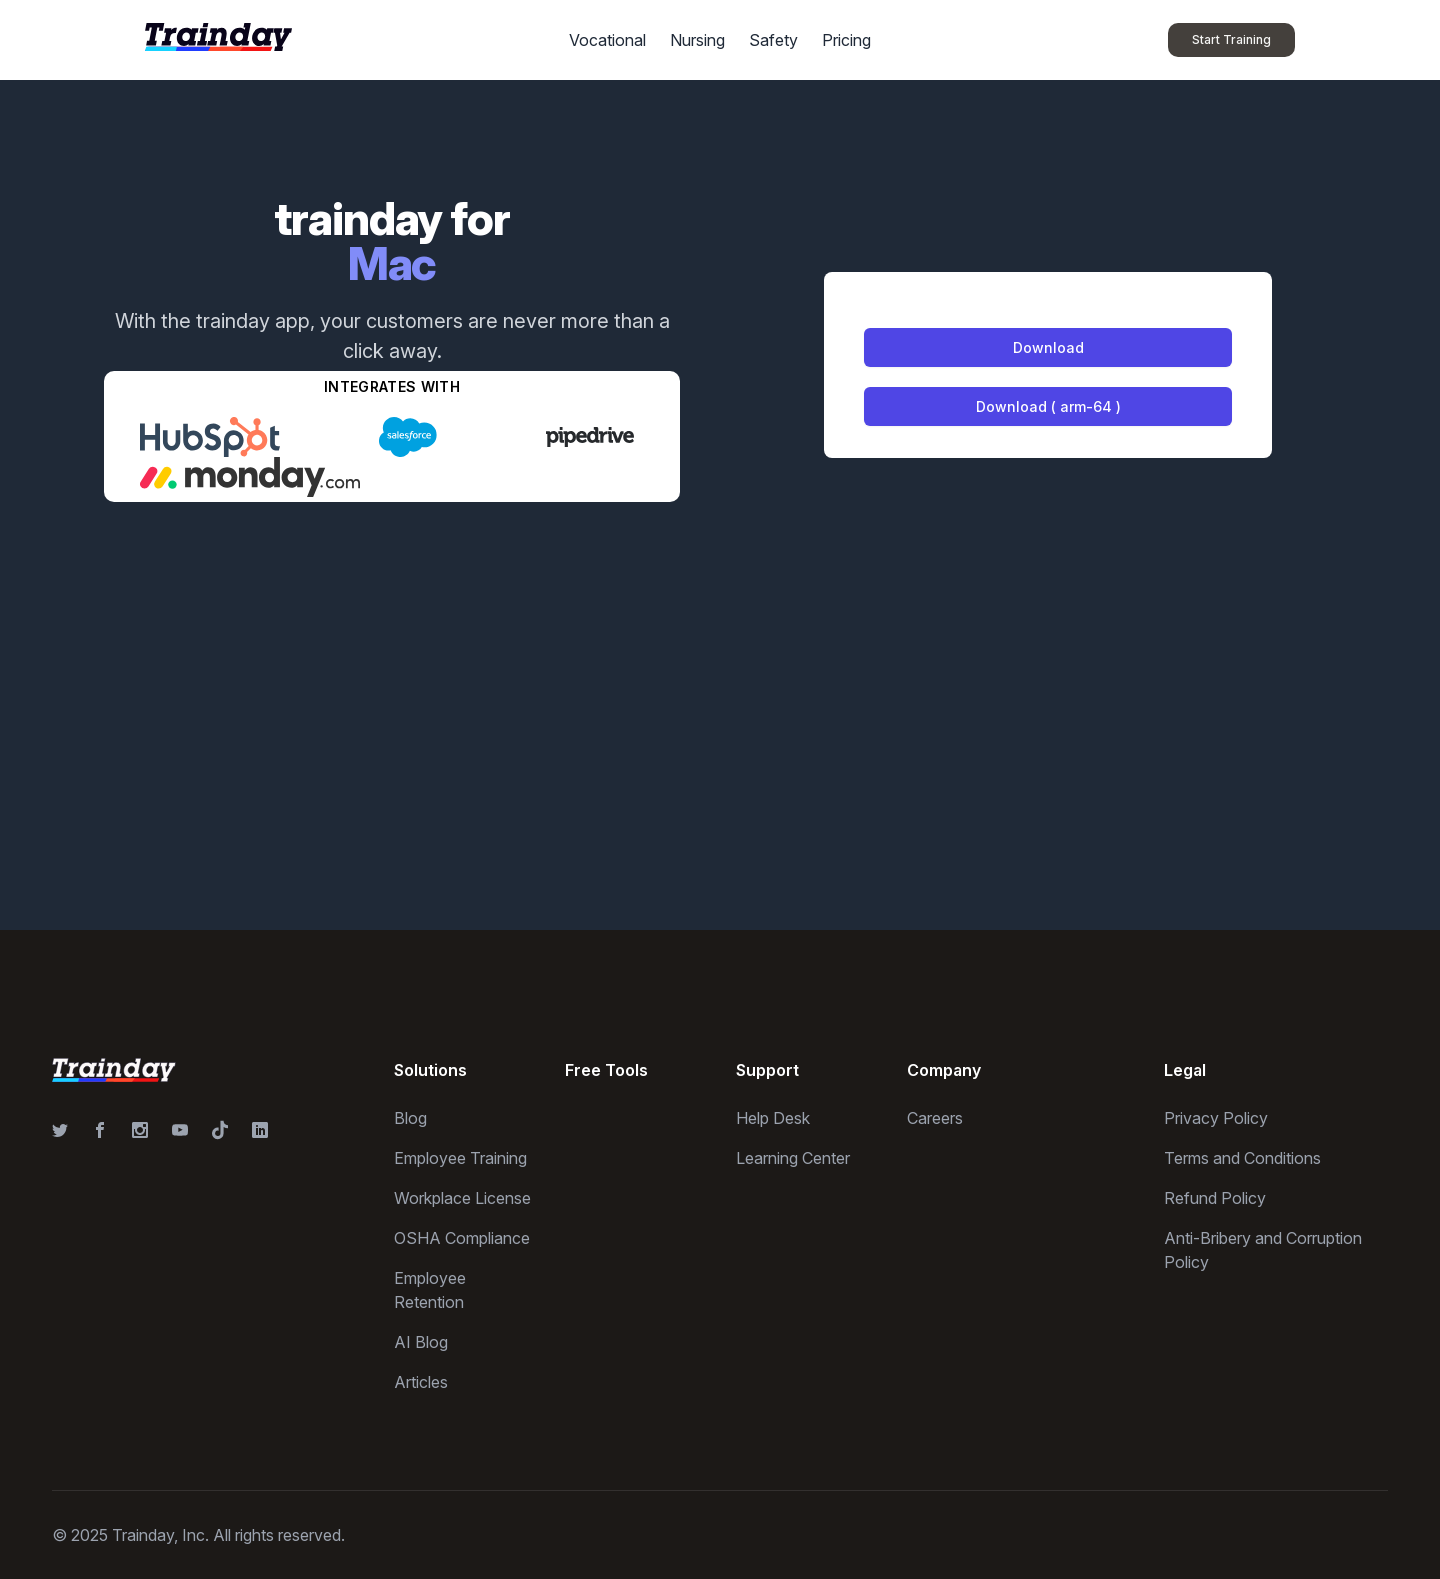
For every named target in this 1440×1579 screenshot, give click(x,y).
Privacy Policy (1216, 1118)
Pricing (846, 40)
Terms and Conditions (1242, 1158)
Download (1048, 347)
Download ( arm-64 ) (1048, 406)
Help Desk (773, 1118)
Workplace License (462, 1198)
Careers (935, 1118)
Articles (421, 1382)
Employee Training (460, 1158)
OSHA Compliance (462, 1238)
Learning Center (793, 1158)
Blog (410, 1118)
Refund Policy (1215, 1198)
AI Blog (421, 1342)
